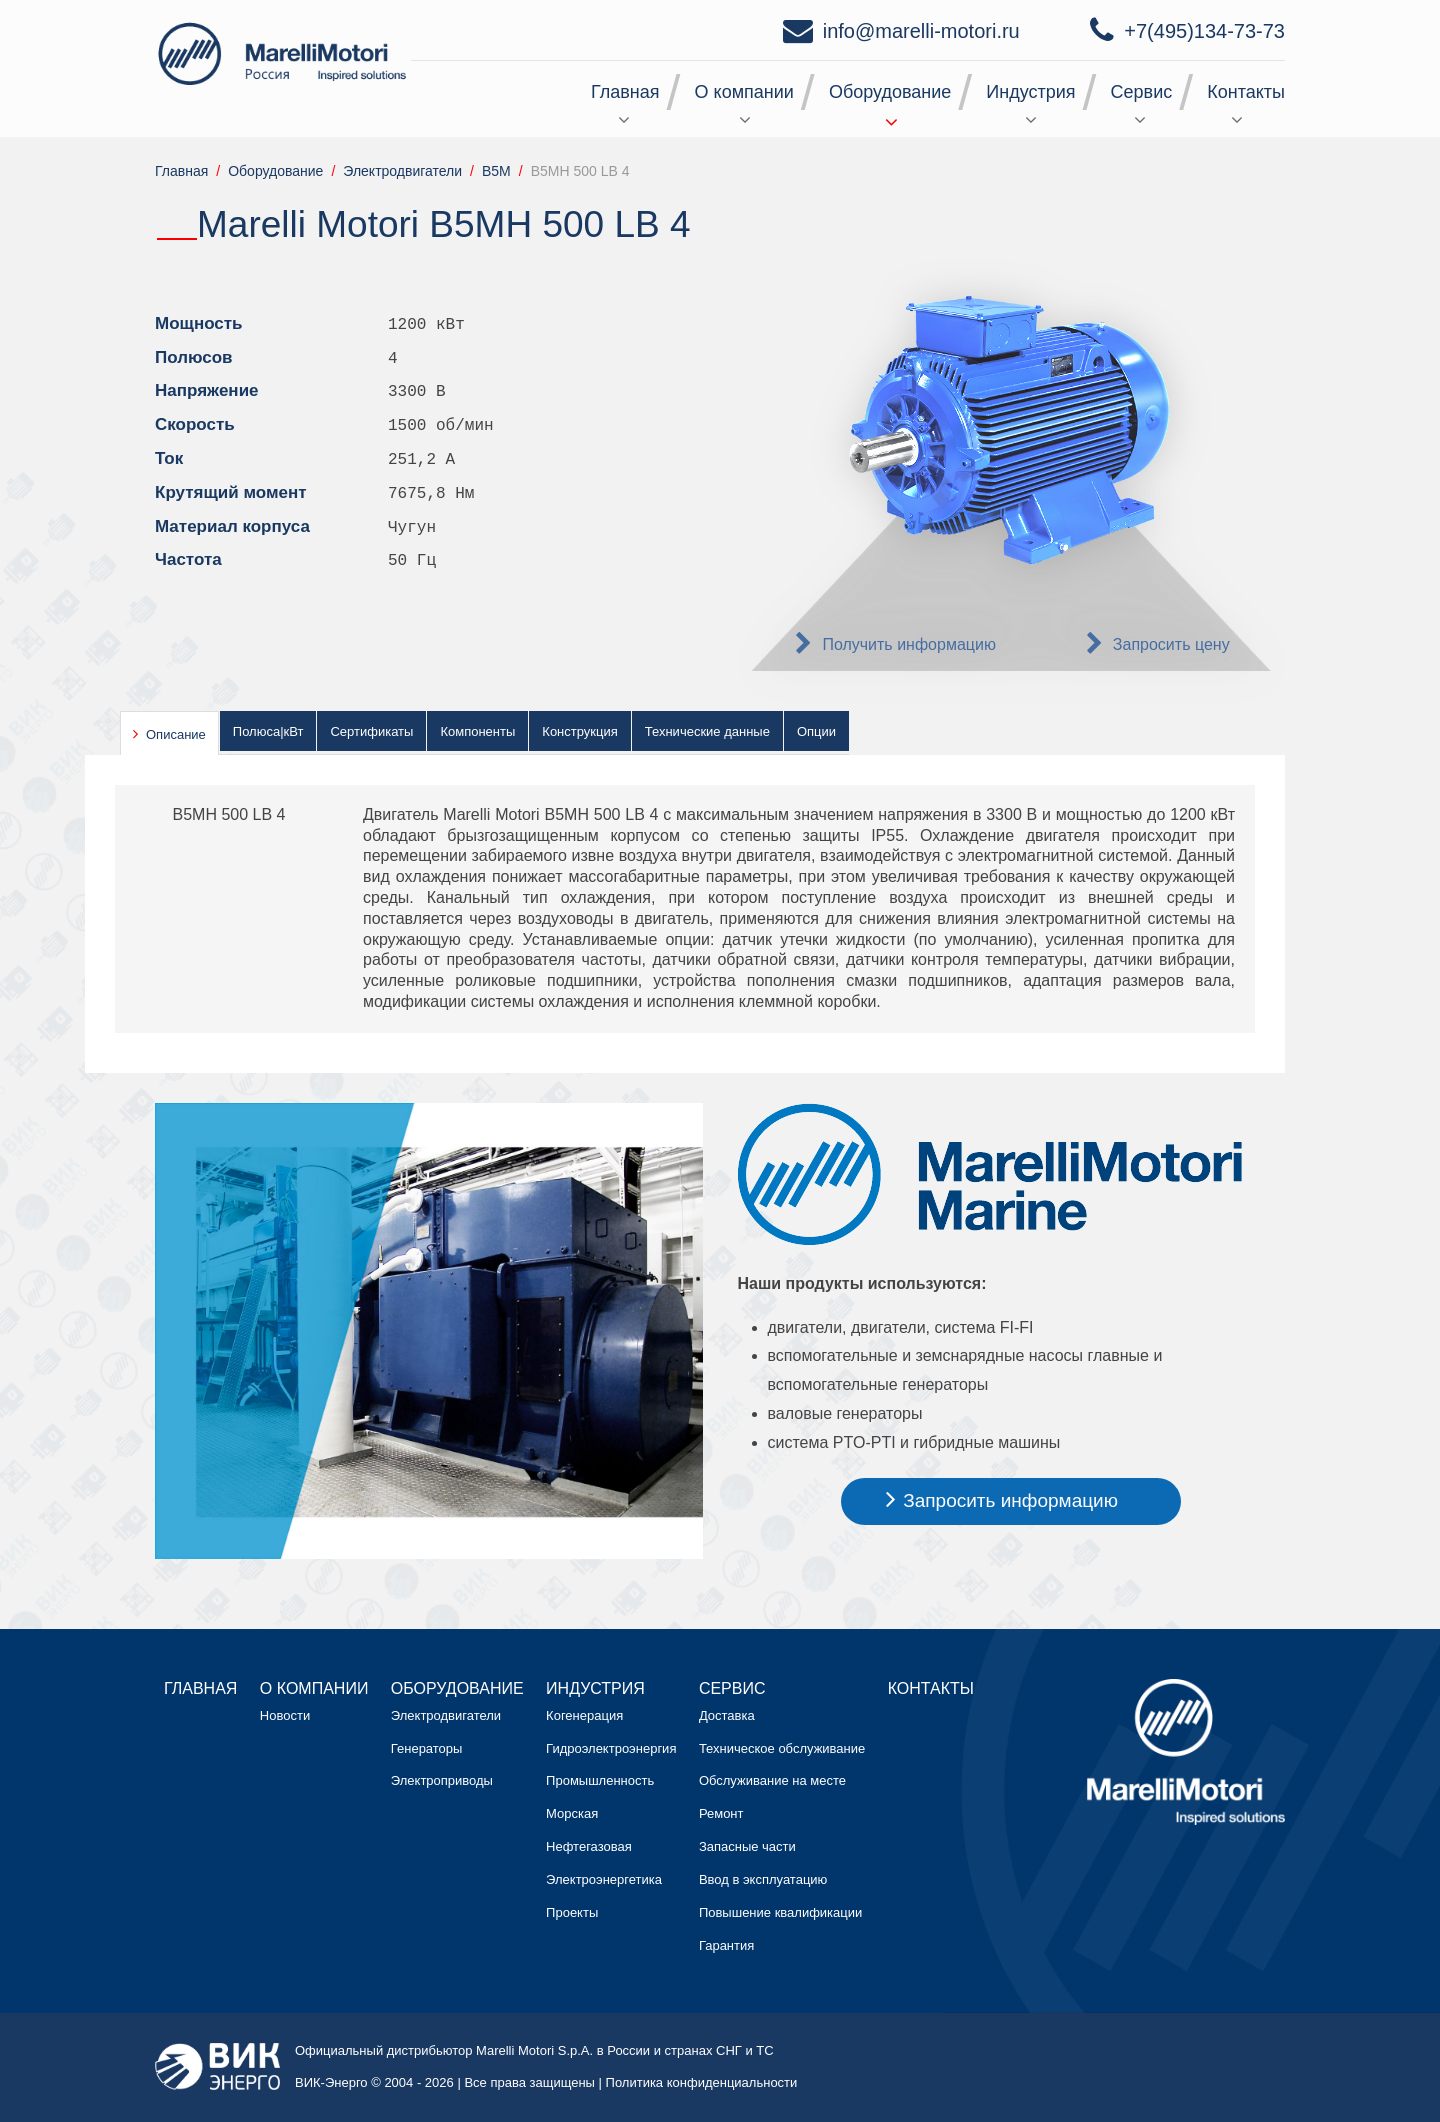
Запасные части (747, 1846)
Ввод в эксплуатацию (763, 1879)
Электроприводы (442, 1780)
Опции (816, 731)
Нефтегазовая (589, 1846)
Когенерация (584, 1715)
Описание (176, 734)
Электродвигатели (446, 1715)
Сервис (1142, 92)
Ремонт (721, 1813)
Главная (625, 92)
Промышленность (600, 1780)
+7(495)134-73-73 (1204, 31)
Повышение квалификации (780, 1912)
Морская (572, 1813)
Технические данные (707, 731)
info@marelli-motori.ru (921, 31)
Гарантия (726, 1945)
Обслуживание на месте (772, 1780)
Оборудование (890, 92)
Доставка (727, 1715)
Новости (285, 1715)
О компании (744, 92)
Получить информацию (909, 644)
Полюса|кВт (268, 731)
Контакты (1246, 92)
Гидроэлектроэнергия (611, 1748)
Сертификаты (371, 731)
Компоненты (477, 731)
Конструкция (579, 731)
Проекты (572, 1912)
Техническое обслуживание (782, 1748)
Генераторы (427, 1748)
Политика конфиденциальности (702, 2082)
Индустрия (1030, 92)
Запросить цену (1171, 644)
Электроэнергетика (604, 1879)
